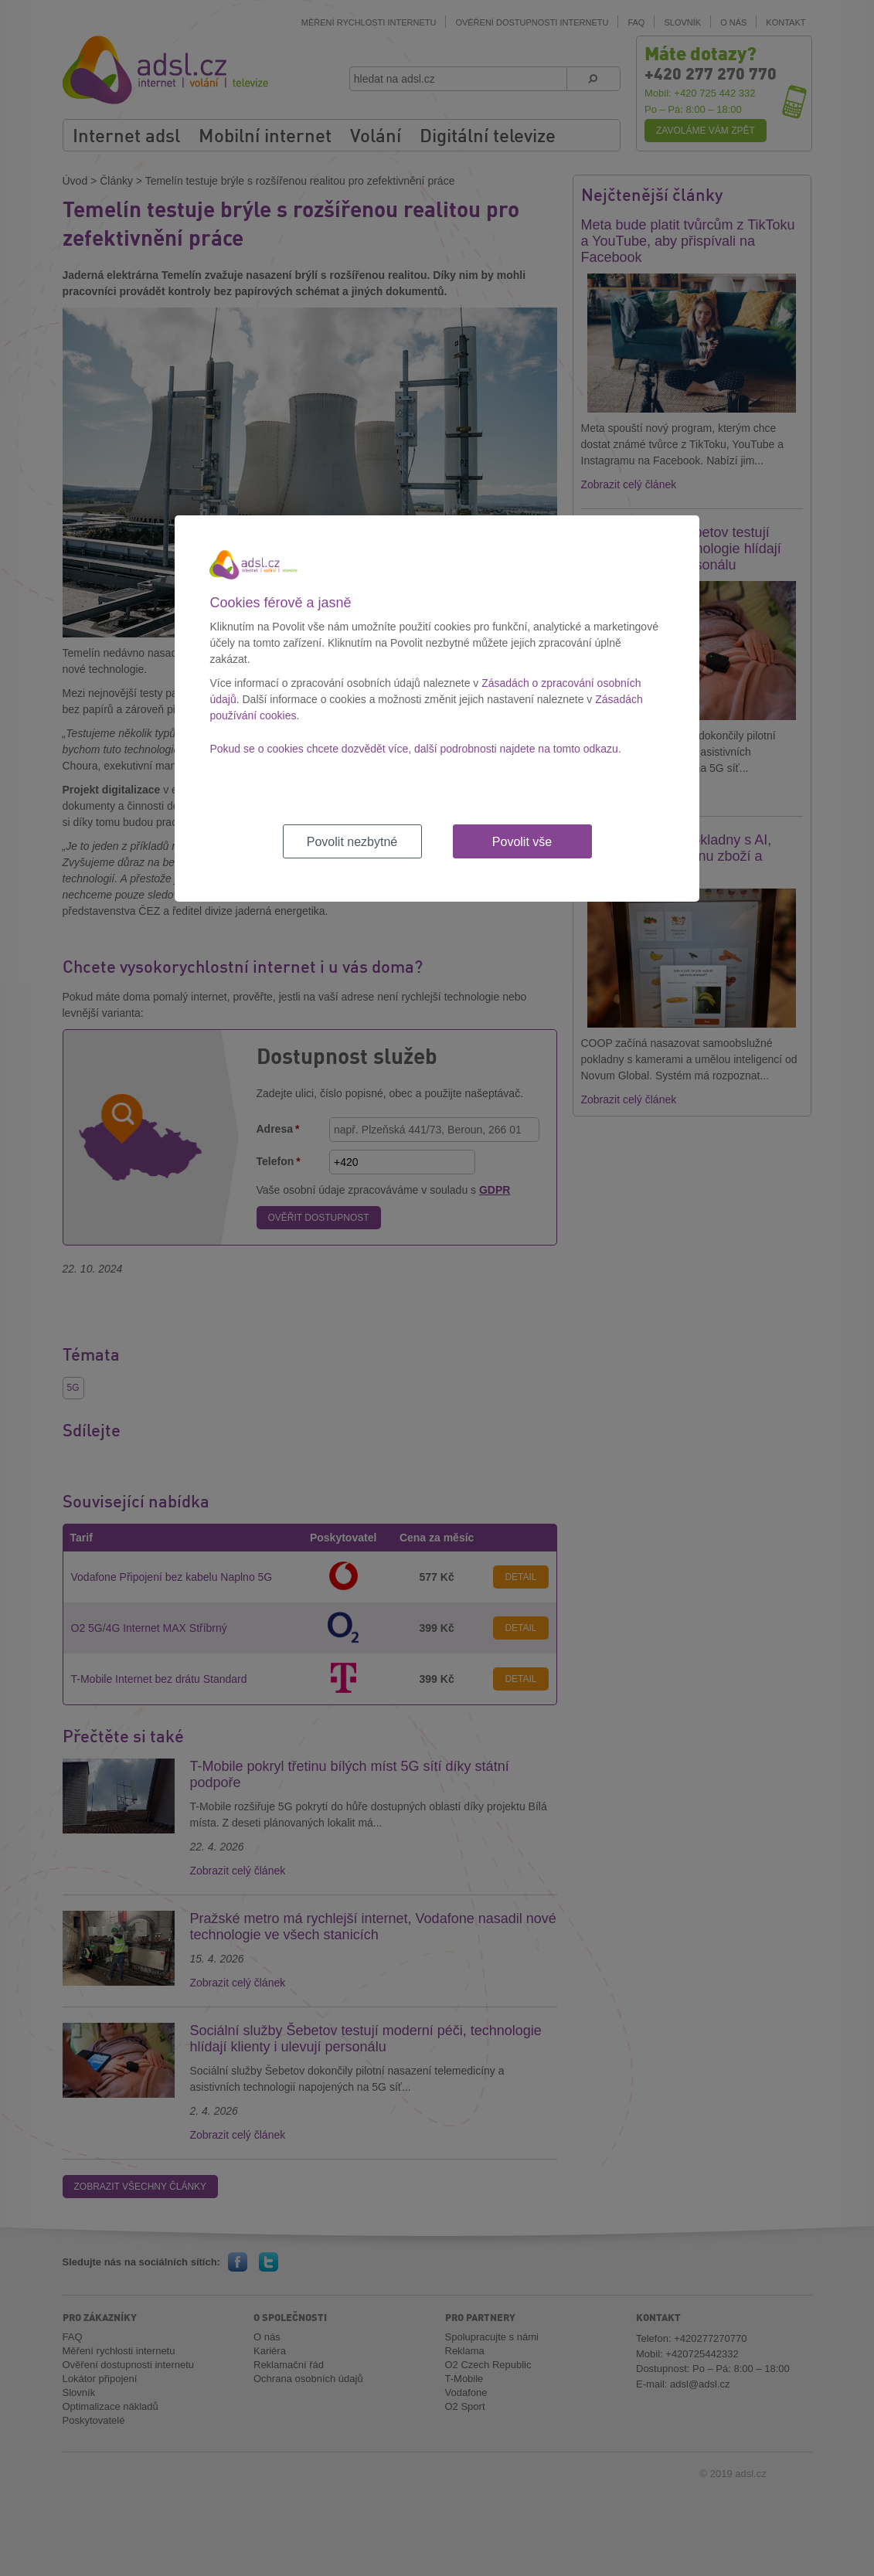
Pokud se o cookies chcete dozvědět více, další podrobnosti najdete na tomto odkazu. (415, 749)
